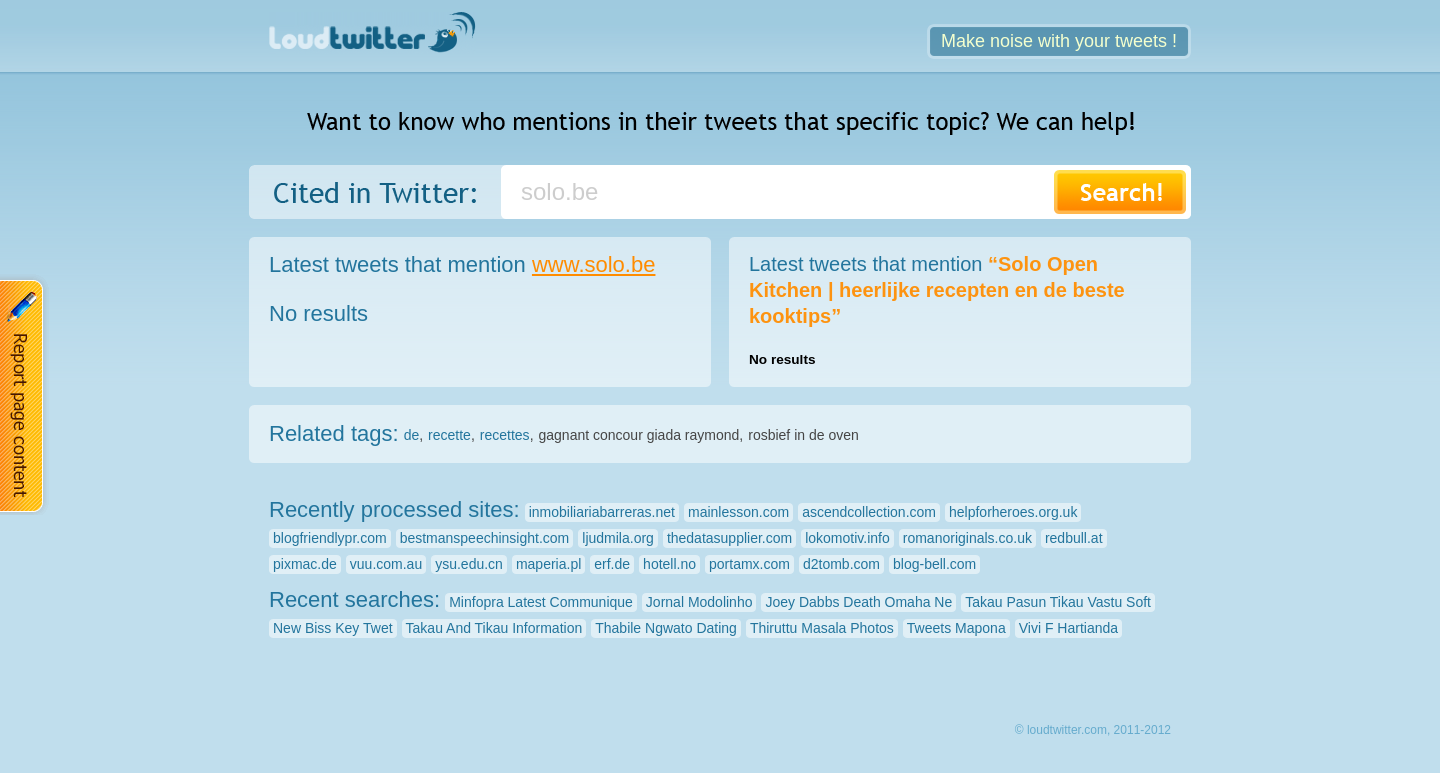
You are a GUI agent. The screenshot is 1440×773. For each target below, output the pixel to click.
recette (449, 435)
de (412, 435)
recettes (505, 435)
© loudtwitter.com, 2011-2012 (1093, 730)
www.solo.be (594, 264)
